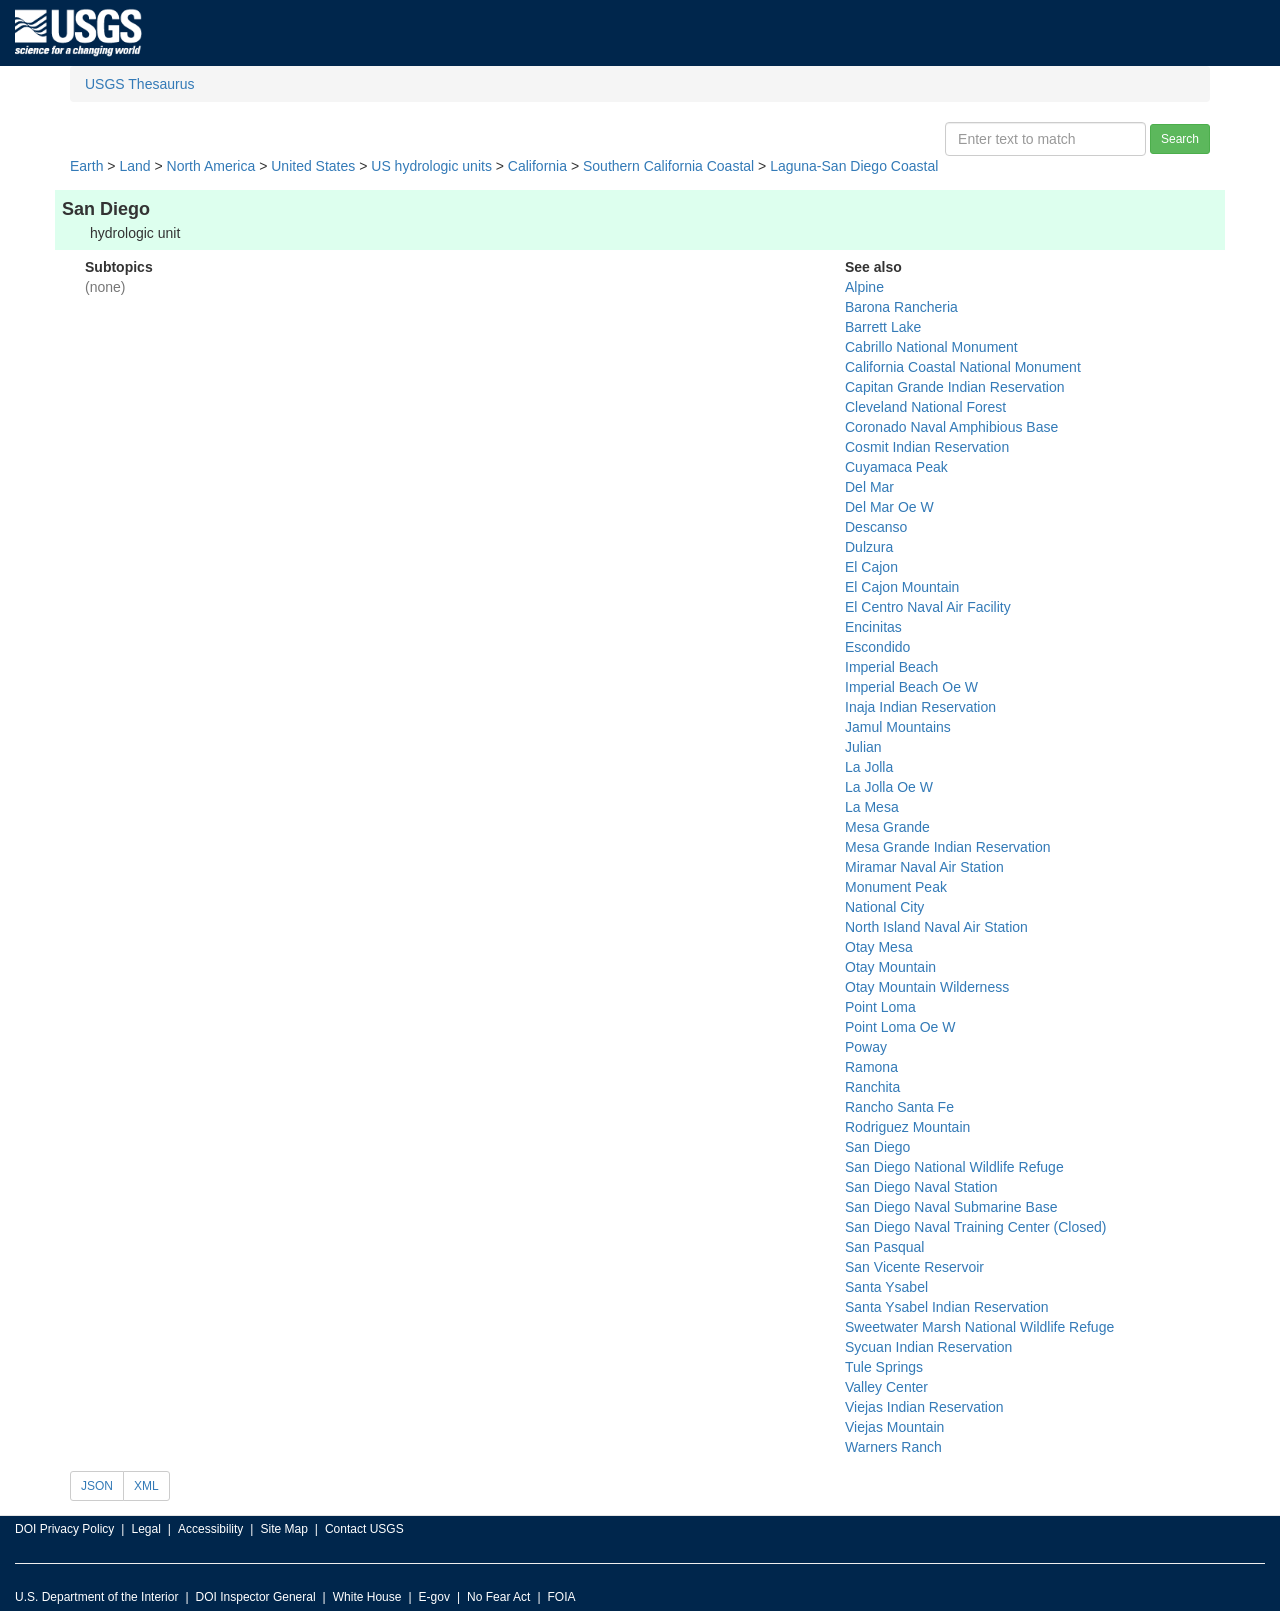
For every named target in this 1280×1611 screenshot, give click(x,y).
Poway (866, 1047)
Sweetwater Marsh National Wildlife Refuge (979, 1327)
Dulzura (869, 547)
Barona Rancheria (901, 307)
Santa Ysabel (886, 1287)
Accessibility (210, 1529)
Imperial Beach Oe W (911, 687)
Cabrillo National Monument (931, 347)
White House (367, 1597)
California (537, 166)
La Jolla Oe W (889, 787)
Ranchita (872, 1087)
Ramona (871, 1067)
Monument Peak (896, 887)
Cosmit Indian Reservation (927, 447)
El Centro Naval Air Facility (928, 607)
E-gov (434, 1597)
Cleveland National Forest (925, 407)
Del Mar (869, 487)
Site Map (283, 1529)
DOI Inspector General (256, 1597)
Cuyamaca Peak (896, 467)
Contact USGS (364, 1529)
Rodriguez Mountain (907, 1127)
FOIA (562, 1597)
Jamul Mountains (898, 727)
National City (884, 907)
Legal (145, 1529)
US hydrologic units (431, 166)
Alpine (864, 287)
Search (1180, 139)
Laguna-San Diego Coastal (854, 166)
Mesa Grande (887, 827)
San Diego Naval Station (921, 1187)
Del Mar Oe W (889, 507)
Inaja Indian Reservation (920, 707)
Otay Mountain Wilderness (927, 987)
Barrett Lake (883, 327)
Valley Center (886, 1387)
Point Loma (880, 1007)
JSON (97, 1486)
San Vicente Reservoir (914, 1267)
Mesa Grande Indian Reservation (947, 847)
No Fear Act (498, 1597)
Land (134, 166)
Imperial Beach (891, 667)
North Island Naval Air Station (936, 927)
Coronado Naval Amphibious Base (951, 427)
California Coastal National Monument (963, 367)
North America (211, 166)
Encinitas (873, 627)
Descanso (876, 527)
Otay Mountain (890, 967)
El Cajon (871, 567)
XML (146, 1486)
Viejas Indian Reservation (924, 1407)
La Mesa (872, 807)
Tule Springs (884, 1367)
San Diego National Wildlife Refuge (954, 1167)
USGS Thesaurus (139, 84)
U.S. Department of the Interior (96, 1597)
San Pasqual (884, 1247)
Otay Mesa (879, 947)
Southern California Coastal (668, 166)
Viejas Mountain (894, 1427)
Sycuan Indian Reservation (928, 1347)
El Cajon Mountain (902, 587)
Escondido (877, 647)
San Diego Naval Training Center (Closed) (975, 1227)
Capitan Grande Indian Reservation (954, 387)
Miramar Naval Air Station (924, 867)
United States (313, 166)
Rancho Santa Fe (899, 1107)
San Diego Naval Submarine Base (951, 1207)
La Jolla (869, 767)
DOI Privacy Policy (64, 1529)
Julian (863, 747)
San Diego (877, 1147)
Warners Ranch (893, 1447)
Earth (86, 166)
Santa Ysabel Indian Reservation (947, 1307)
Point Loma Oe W (900, 1027)
